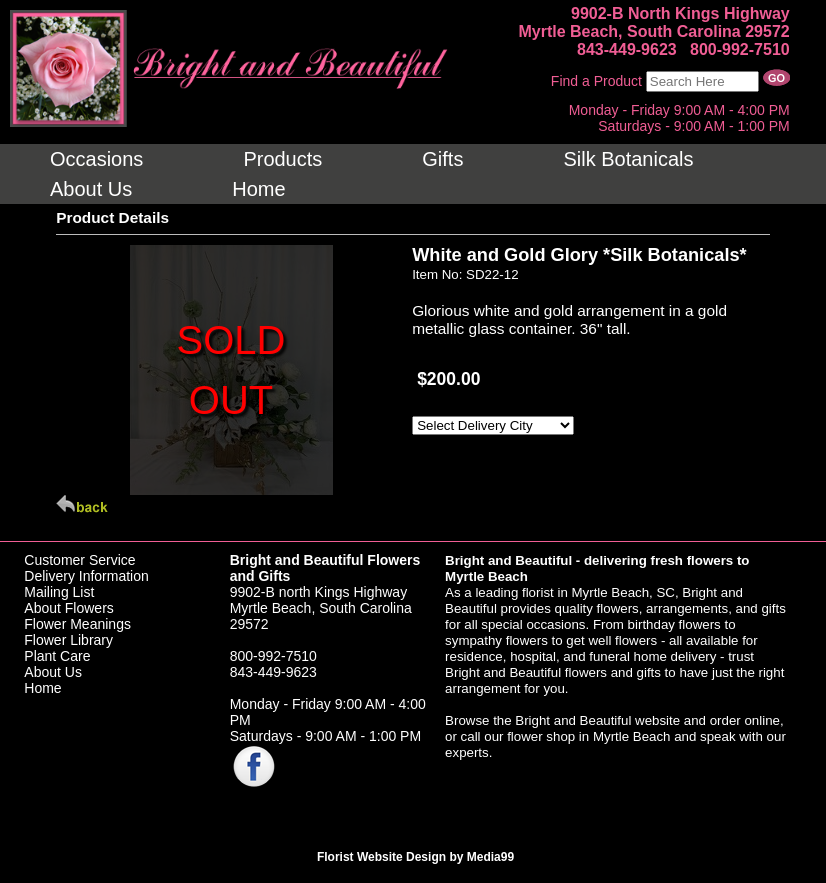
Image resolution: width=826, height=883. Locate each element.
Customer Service (79, 560)
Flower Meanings (77, 624)
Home (42, 688)
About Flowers (68, 608)
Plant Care (57, 656)
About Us (53, 672)
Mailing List (59, 592)
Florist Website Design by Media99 (415, 857)
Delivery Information (86, 576)
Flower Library (68, 640)
